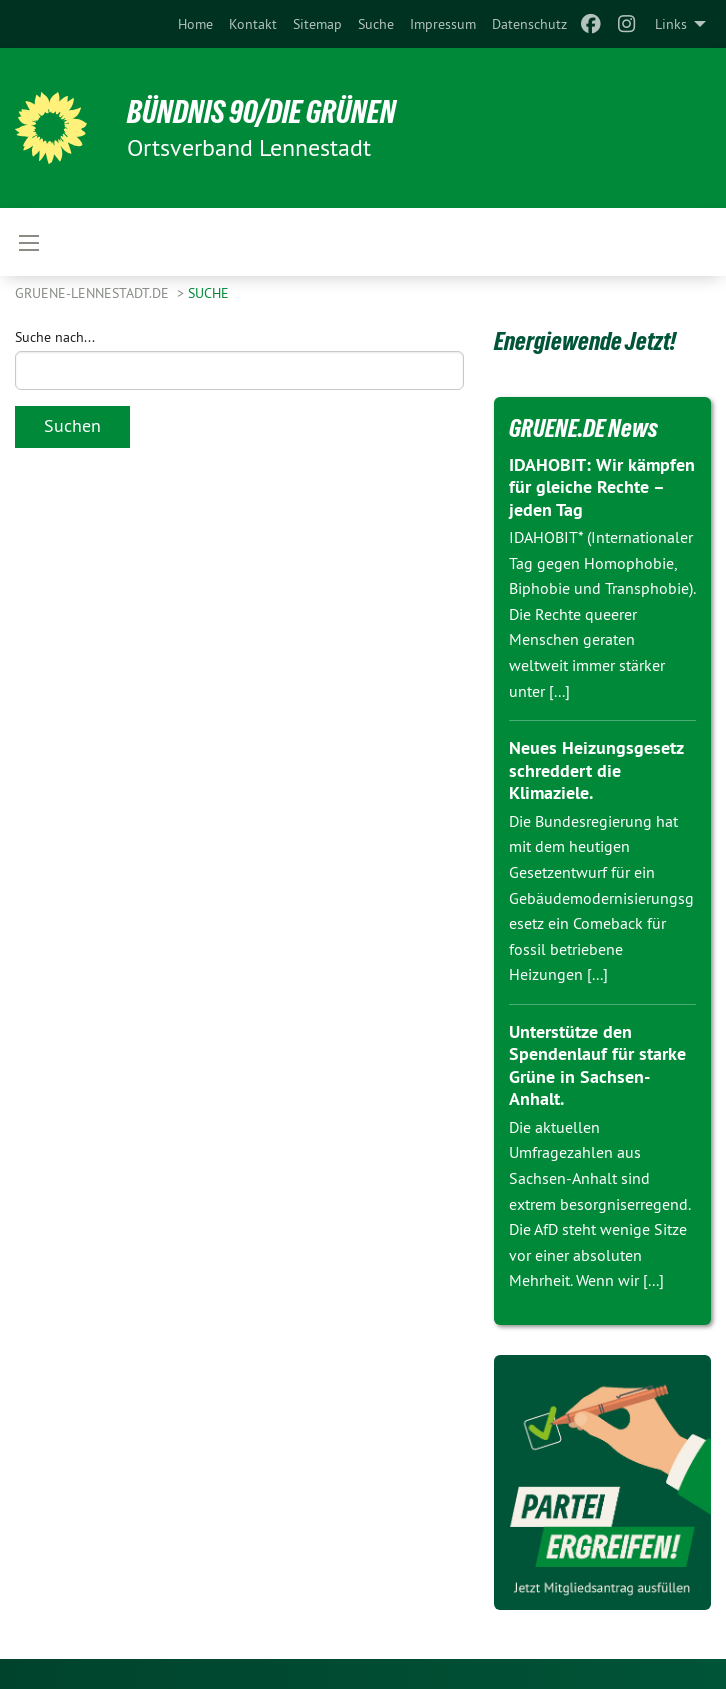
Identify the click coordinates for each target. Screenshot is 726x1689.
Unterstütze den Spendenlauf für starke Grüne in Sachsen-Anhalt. (597, 1065)
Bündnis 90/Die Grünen (261, 112)
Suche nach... (55, 337)
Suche (376, 24)
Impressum (443, 24)
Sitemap (317, 24)
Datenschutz (529, 24)
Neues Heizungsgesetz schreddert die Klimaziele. (596, 770)
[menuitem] (195, 24)
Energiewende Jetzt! (585, 341)
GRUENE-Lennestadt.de (94, 293)
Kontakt (253, 24)
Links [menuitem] (671, 24)
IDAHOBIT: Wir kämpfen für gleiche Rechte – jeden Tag (602, 487)
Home (195, 24)
